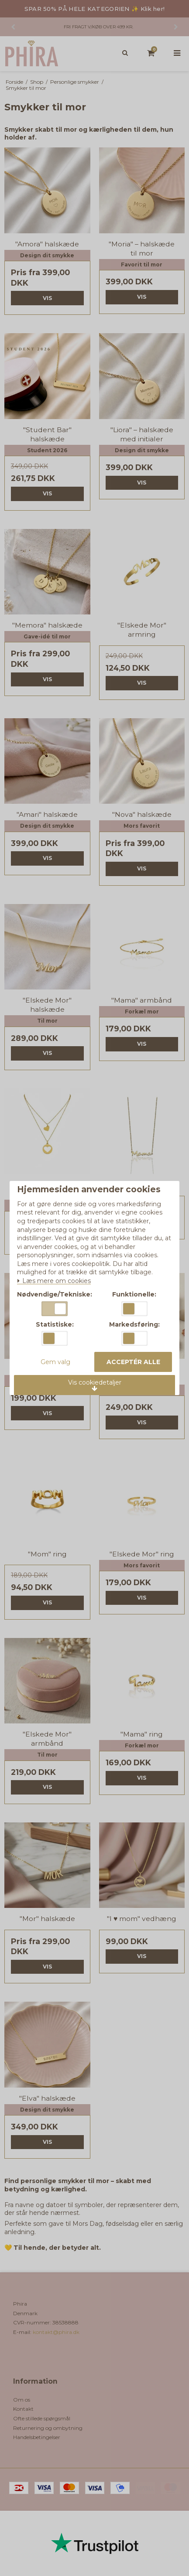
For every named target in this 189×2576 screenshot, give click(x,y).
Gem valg (55, 1362)
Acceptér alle (133, 1362)
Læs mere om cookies (54, 1281)
